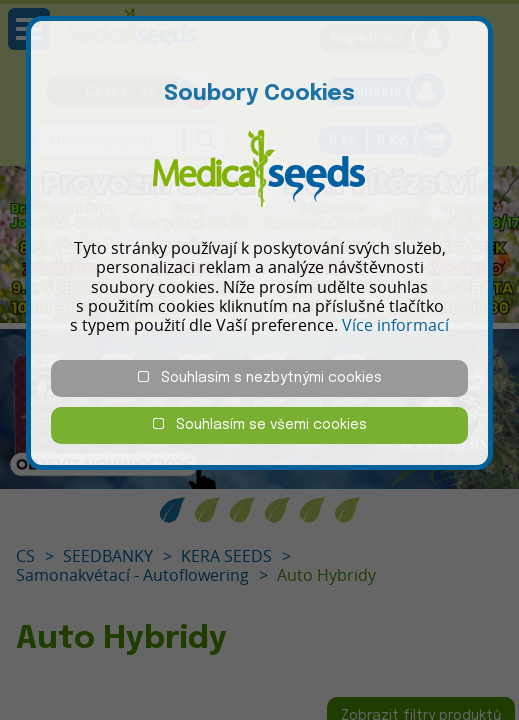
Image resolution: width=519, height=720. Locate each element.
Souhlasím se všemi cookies (260, 424)
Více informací (395, 325)
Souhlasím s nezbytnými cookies (260, 377)
